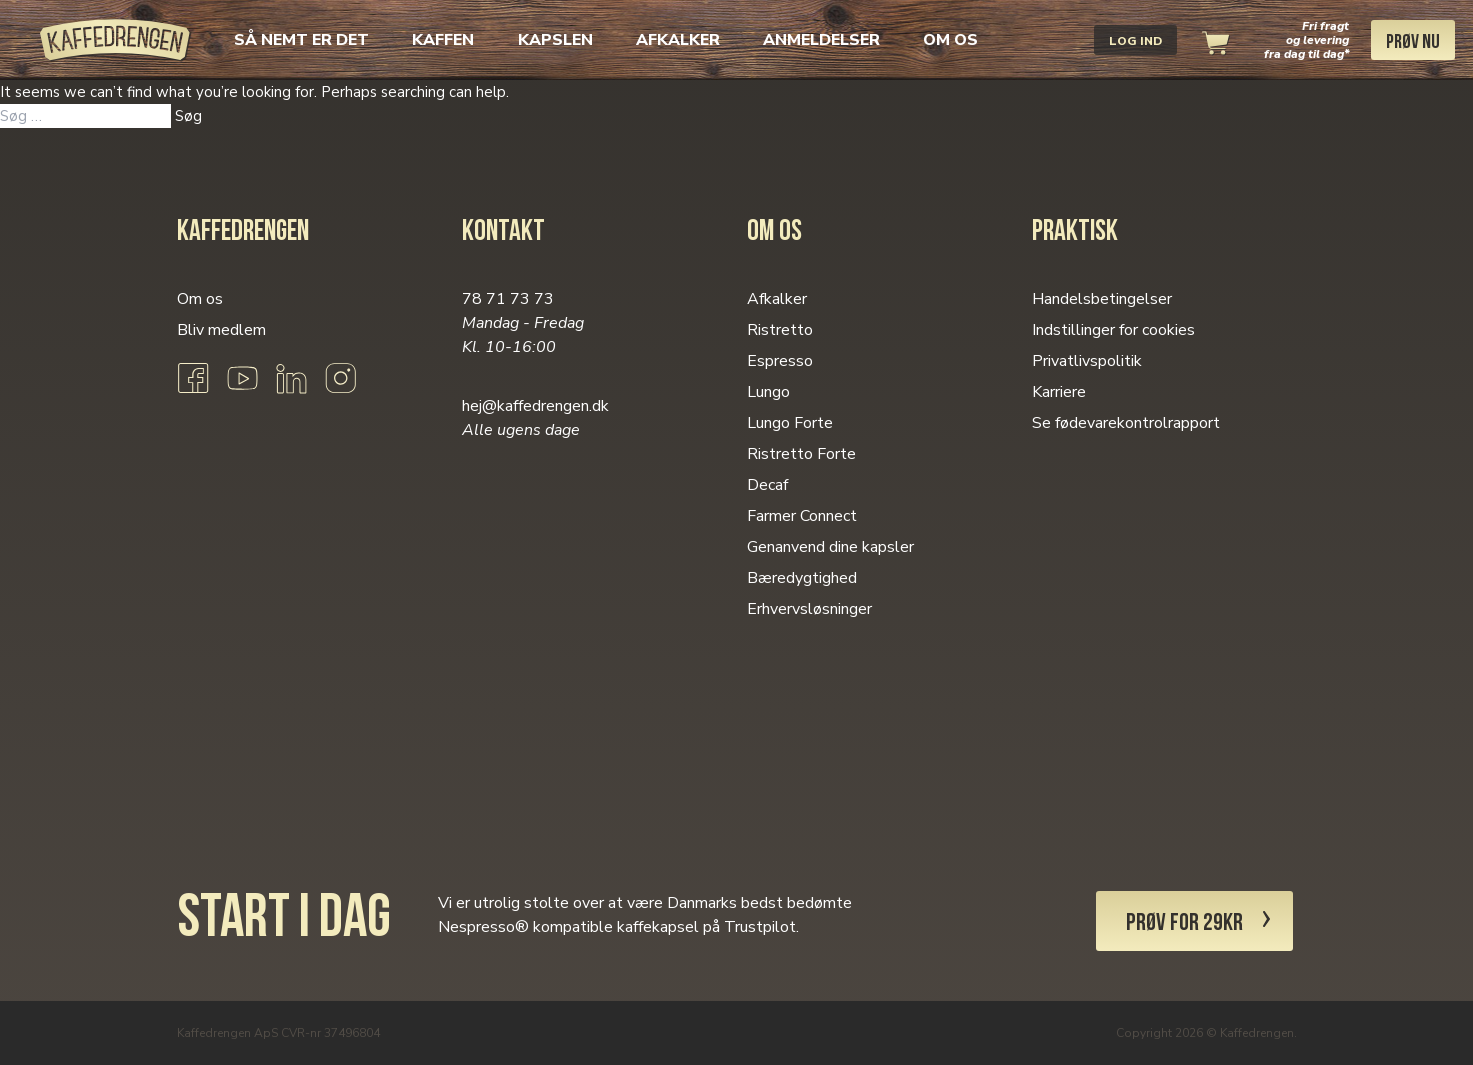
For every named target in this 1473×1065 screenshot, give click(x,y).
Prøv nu (1413, 43)
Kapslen (555, 40)
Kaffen (443, 40)
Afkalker (678, 40)
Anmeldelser (821, 40)
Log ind (1135, 41)
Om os (950, 40)
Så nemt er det (301, 40)
